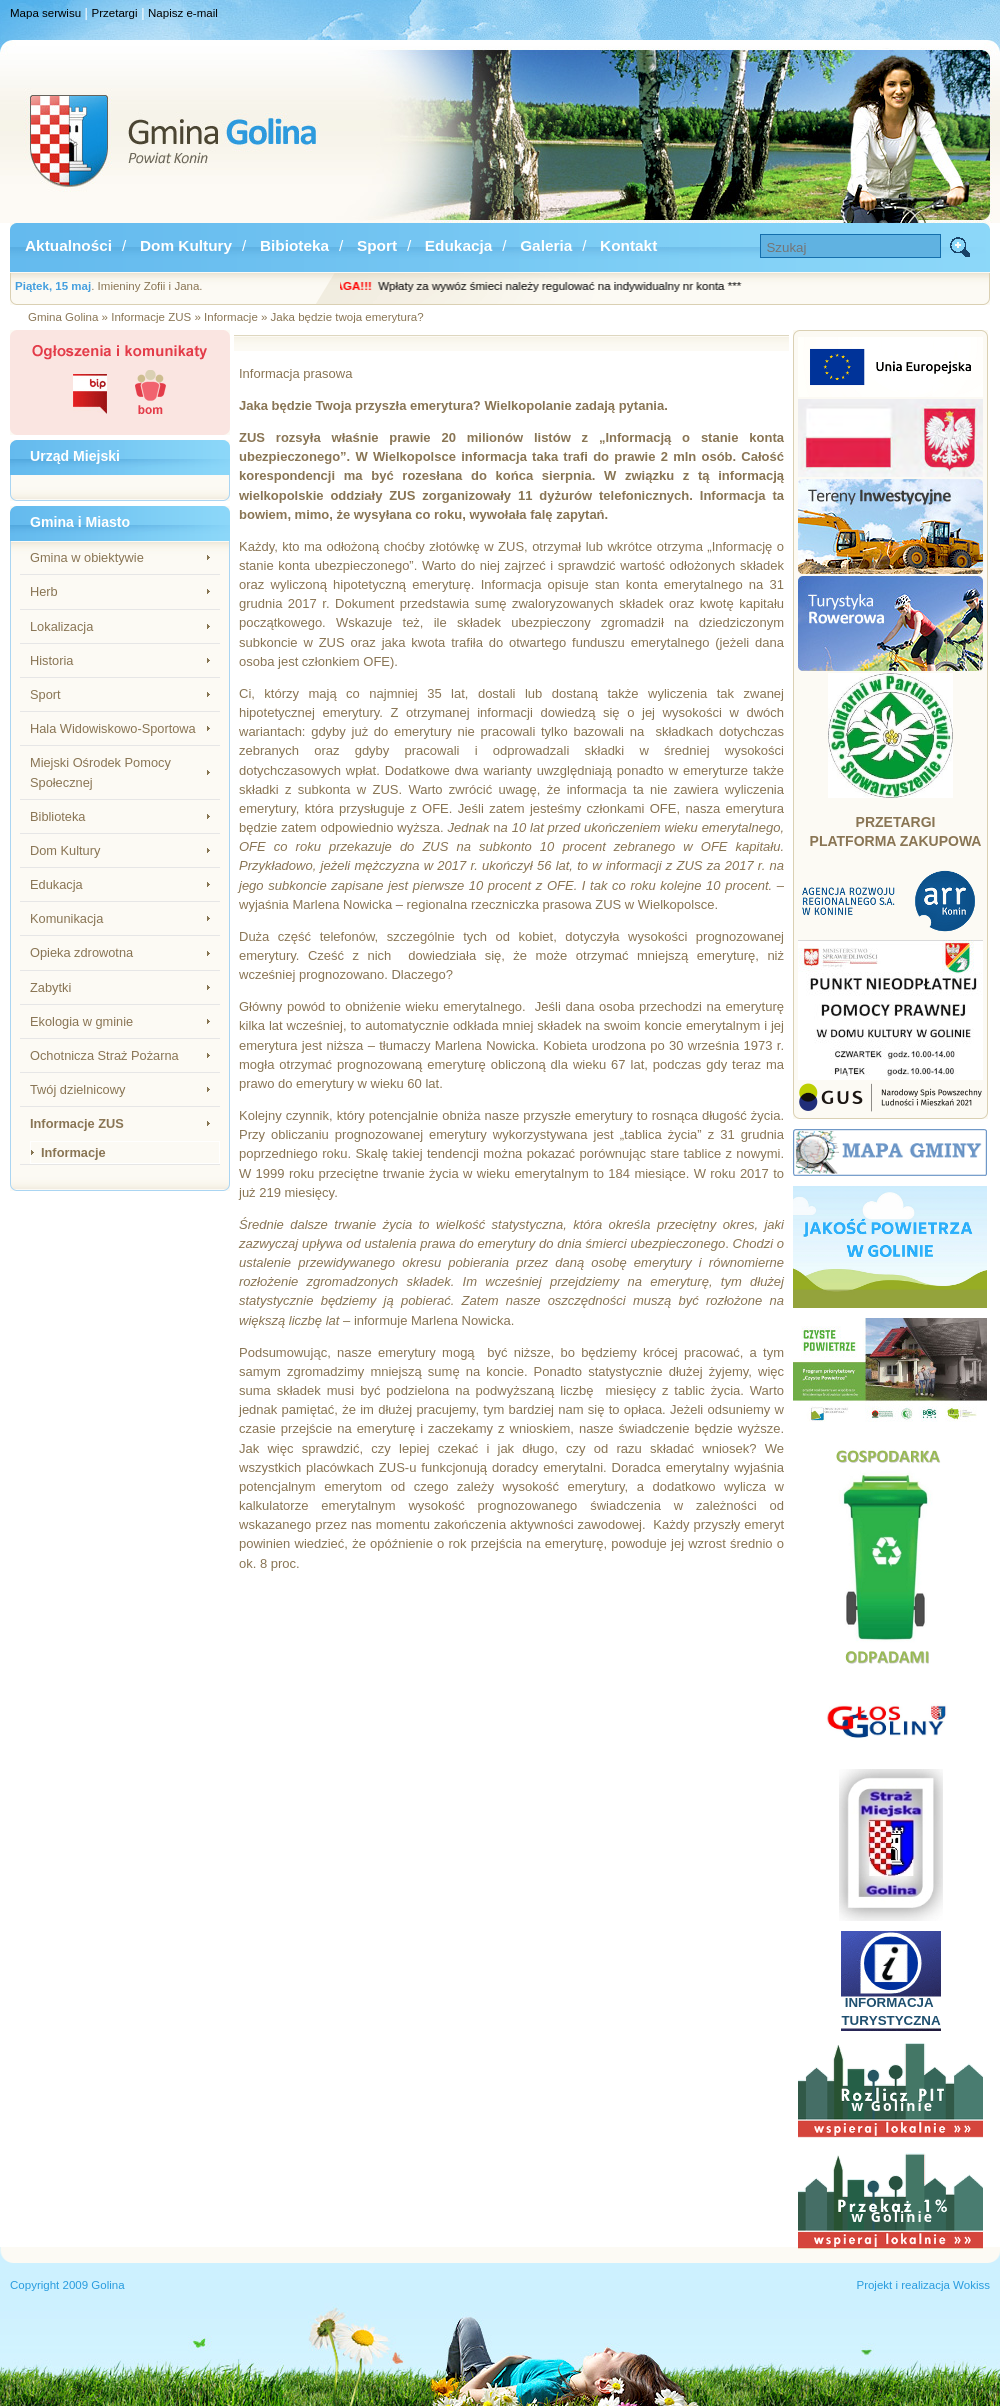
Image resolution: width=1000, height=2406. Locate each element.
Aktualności (68, 245)
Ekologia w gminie (81, 1021)
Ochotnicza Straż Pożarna (104, 1055)
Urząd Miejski (75, 456)
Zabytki (50, 987)
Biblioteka (58, 816)
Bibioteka (294, 245)
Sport (377, 245)
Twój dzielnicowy (77, 1089)
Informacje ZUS (77, 1123)
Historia (51, 660)
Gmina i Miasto (80, 522)
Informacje (73, 1152)
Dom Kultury (186, 245)
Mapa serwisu (45, 13)
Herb (44, 591)
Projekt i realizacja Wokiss (923, 2285)
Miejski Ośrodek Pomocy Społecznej (100, 772)
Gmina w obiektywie (87, 557)
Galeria (546, 245)
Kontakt (628, 245)
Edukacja (458, 245)
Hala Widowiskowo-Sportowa (113, 728)
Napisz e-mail (183, 13)
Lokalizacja (61, 626)
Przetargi (115, 13)
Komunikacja (66, 918)
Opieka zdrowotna (81, 952)
